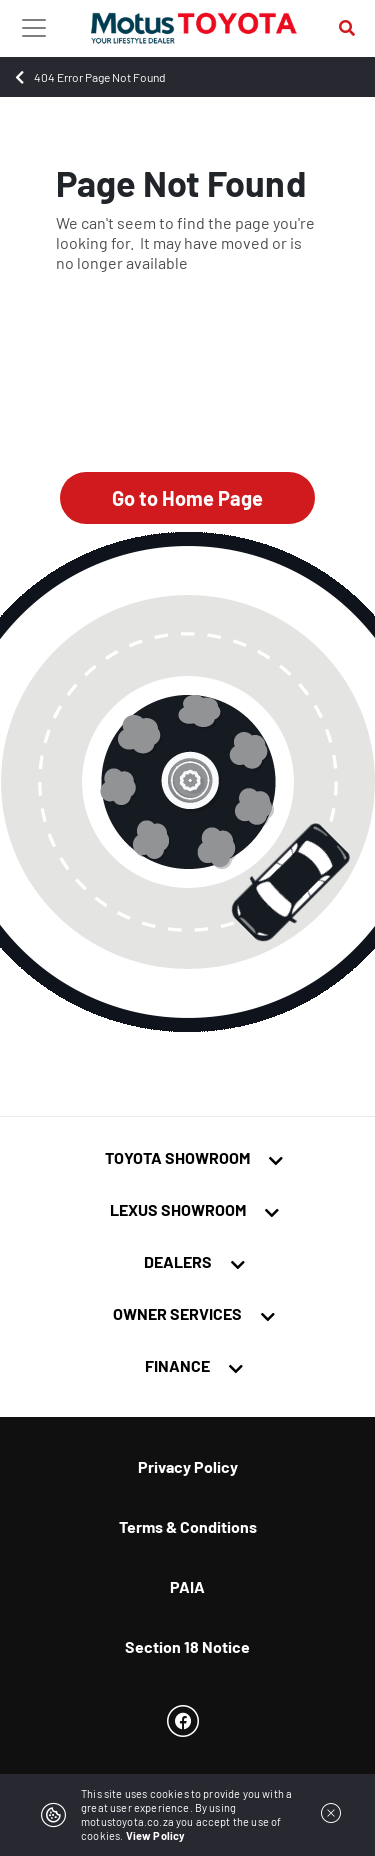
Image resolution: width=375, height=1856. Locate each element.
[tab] (187, 1162)
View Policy (156, 1835)
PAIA (187, 1586)
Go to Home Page (187, 498)
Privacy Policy (188, 1466)
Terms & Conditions (188, 1526)
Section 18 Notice (187, 1646)
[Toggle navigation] (34, 28)
